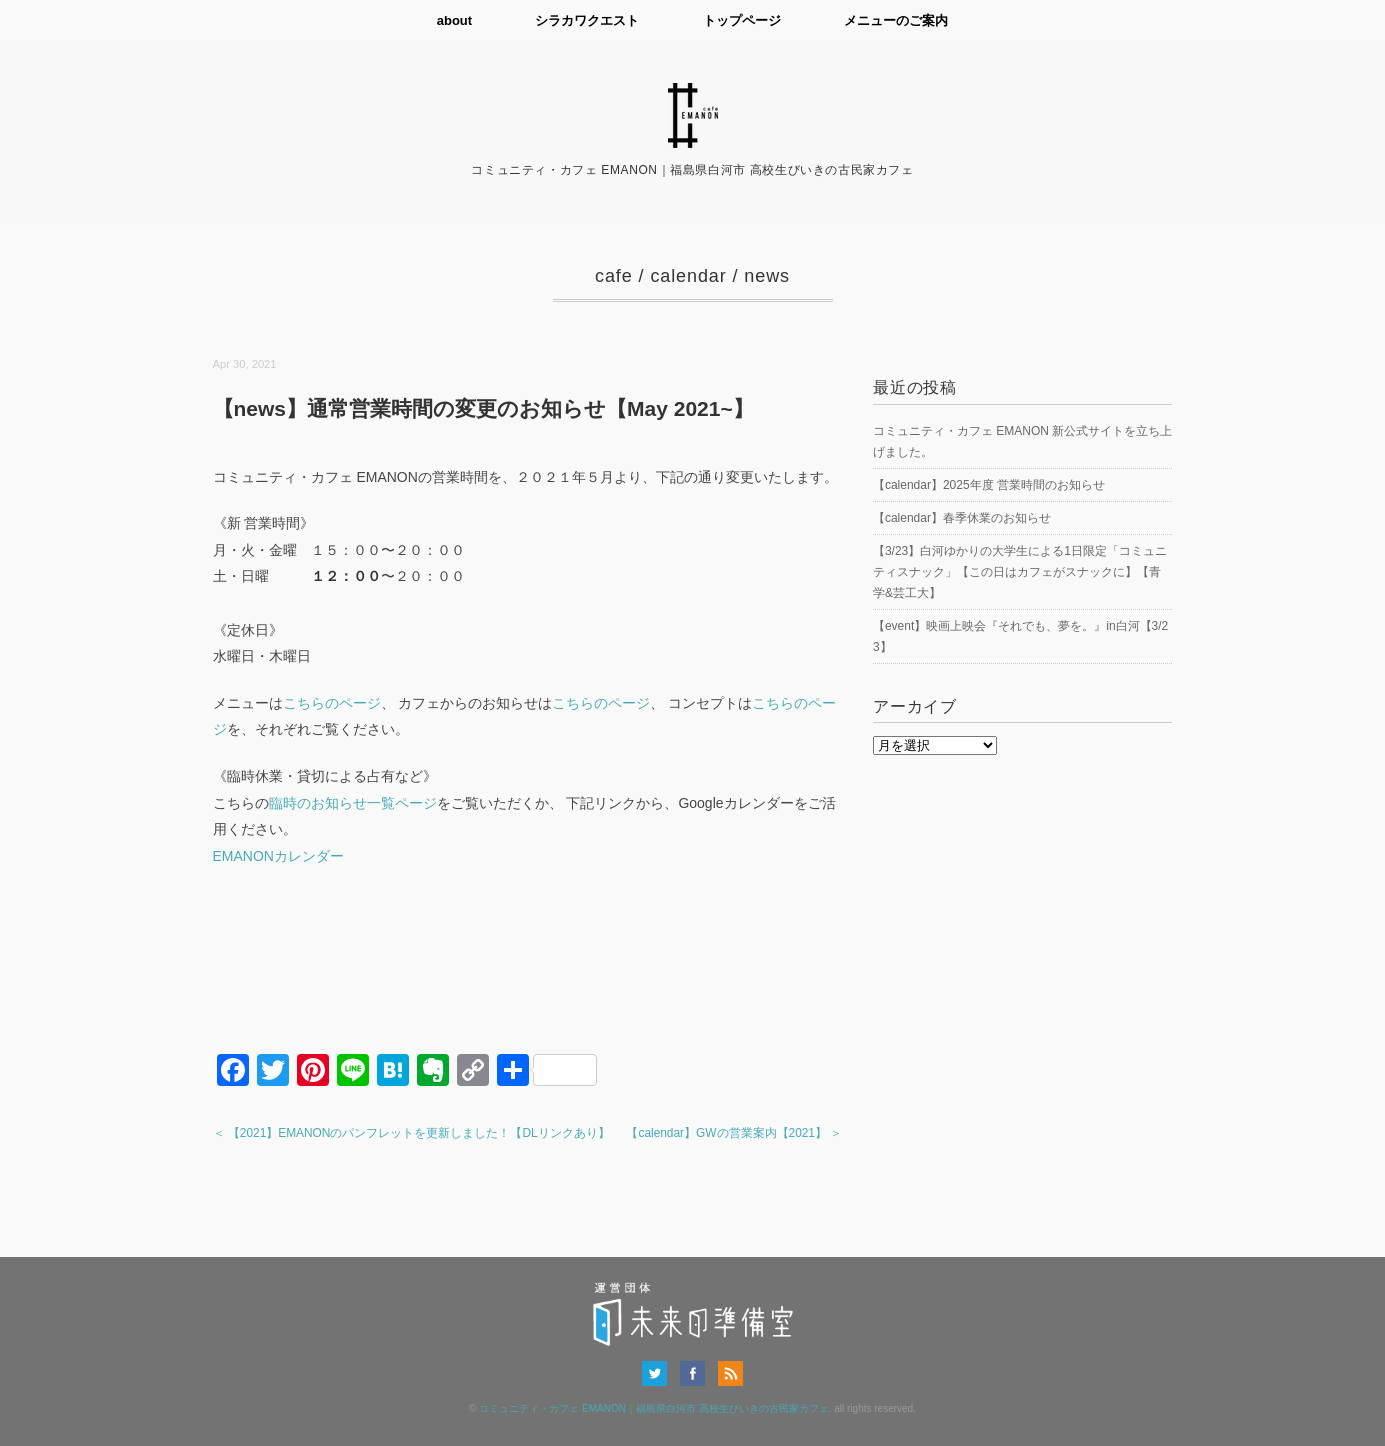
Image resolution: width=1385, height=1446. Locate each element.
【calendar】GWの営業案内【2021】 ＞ (734, 1133)
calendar (688, 276)
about (453, 20)
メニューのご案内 (897, 20)
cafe (614, 276)
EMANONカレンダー (278, 856)
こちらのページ (332, 703)
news (767, 276)
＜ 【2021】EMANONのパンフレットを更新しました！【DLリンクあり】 (411, 1133)
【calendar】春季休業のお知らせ (962, 518)
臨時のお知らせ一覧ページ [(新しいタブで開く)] (353, 803)
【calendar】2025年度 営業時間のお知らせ (989, 485)
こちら (573, 703)
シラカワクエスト (587, 20)
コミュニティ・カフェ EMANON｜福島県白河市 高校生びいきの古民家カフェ (653, 1408)
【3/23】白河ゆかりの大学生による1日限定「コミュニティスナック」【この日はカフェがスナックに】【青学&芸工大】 (1020, 572)
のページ (622, 703)
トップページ (742, 20)
